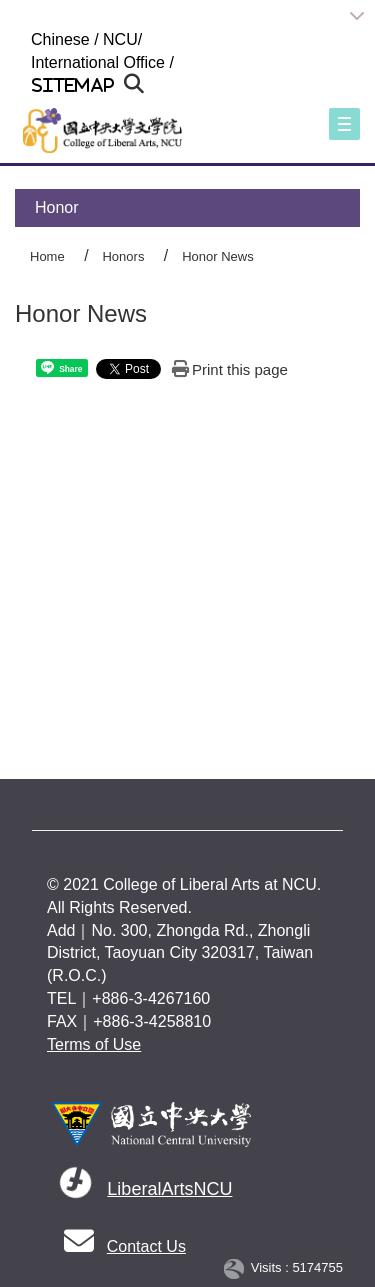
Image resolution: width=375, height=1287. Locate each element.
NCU (120, 39)
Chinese (60, 39)
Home (47, 256)
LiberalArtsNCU (169, 1189)
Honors (123, 256)
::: (22, 39)
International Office (98, 62)
